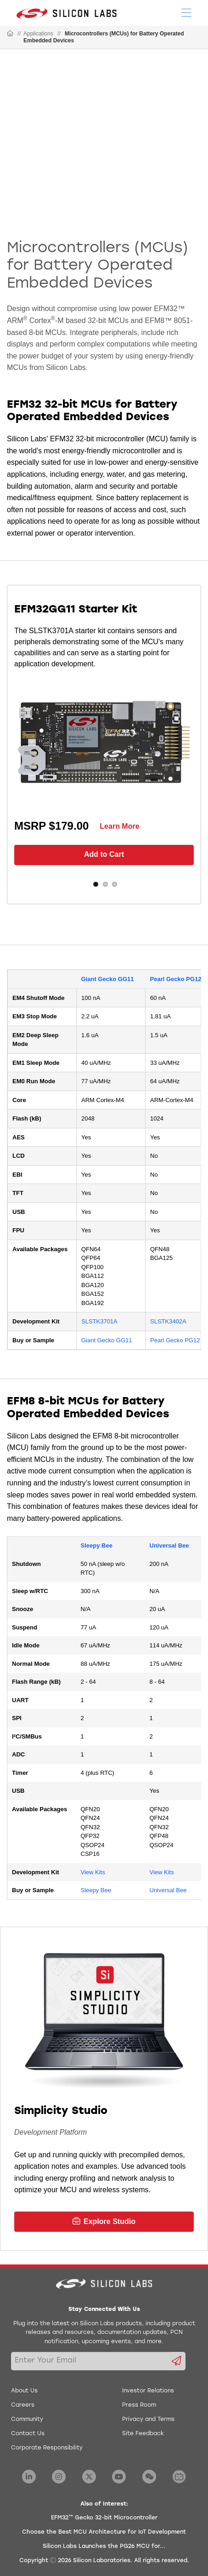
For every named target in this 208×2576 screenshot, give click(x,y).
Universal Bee (169, 1545)
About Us (24, 2391)
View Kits (93, 1872)
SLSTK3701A (99, 1321)
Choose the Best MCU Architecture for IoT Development (104, 2532)
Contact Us (28, 2434)
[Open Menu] (186, 12)
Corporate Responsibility (47, 2448)
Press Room (139, 2405)
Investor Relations (148, 2391)
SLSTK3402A (168, 1321)
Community (27, 2419)
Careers (22, 2405)
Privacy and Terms (148, 2419)
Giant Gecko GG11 (107, 979)
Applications (38, 33)
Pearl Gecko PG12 (176, 979)
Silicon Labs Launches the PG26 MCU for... (104, 2546)
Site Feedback (143, 2434)
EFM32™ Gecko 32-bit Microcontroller (104, 2518)
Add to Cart (104, 854)
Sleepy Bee (96, 1545)
